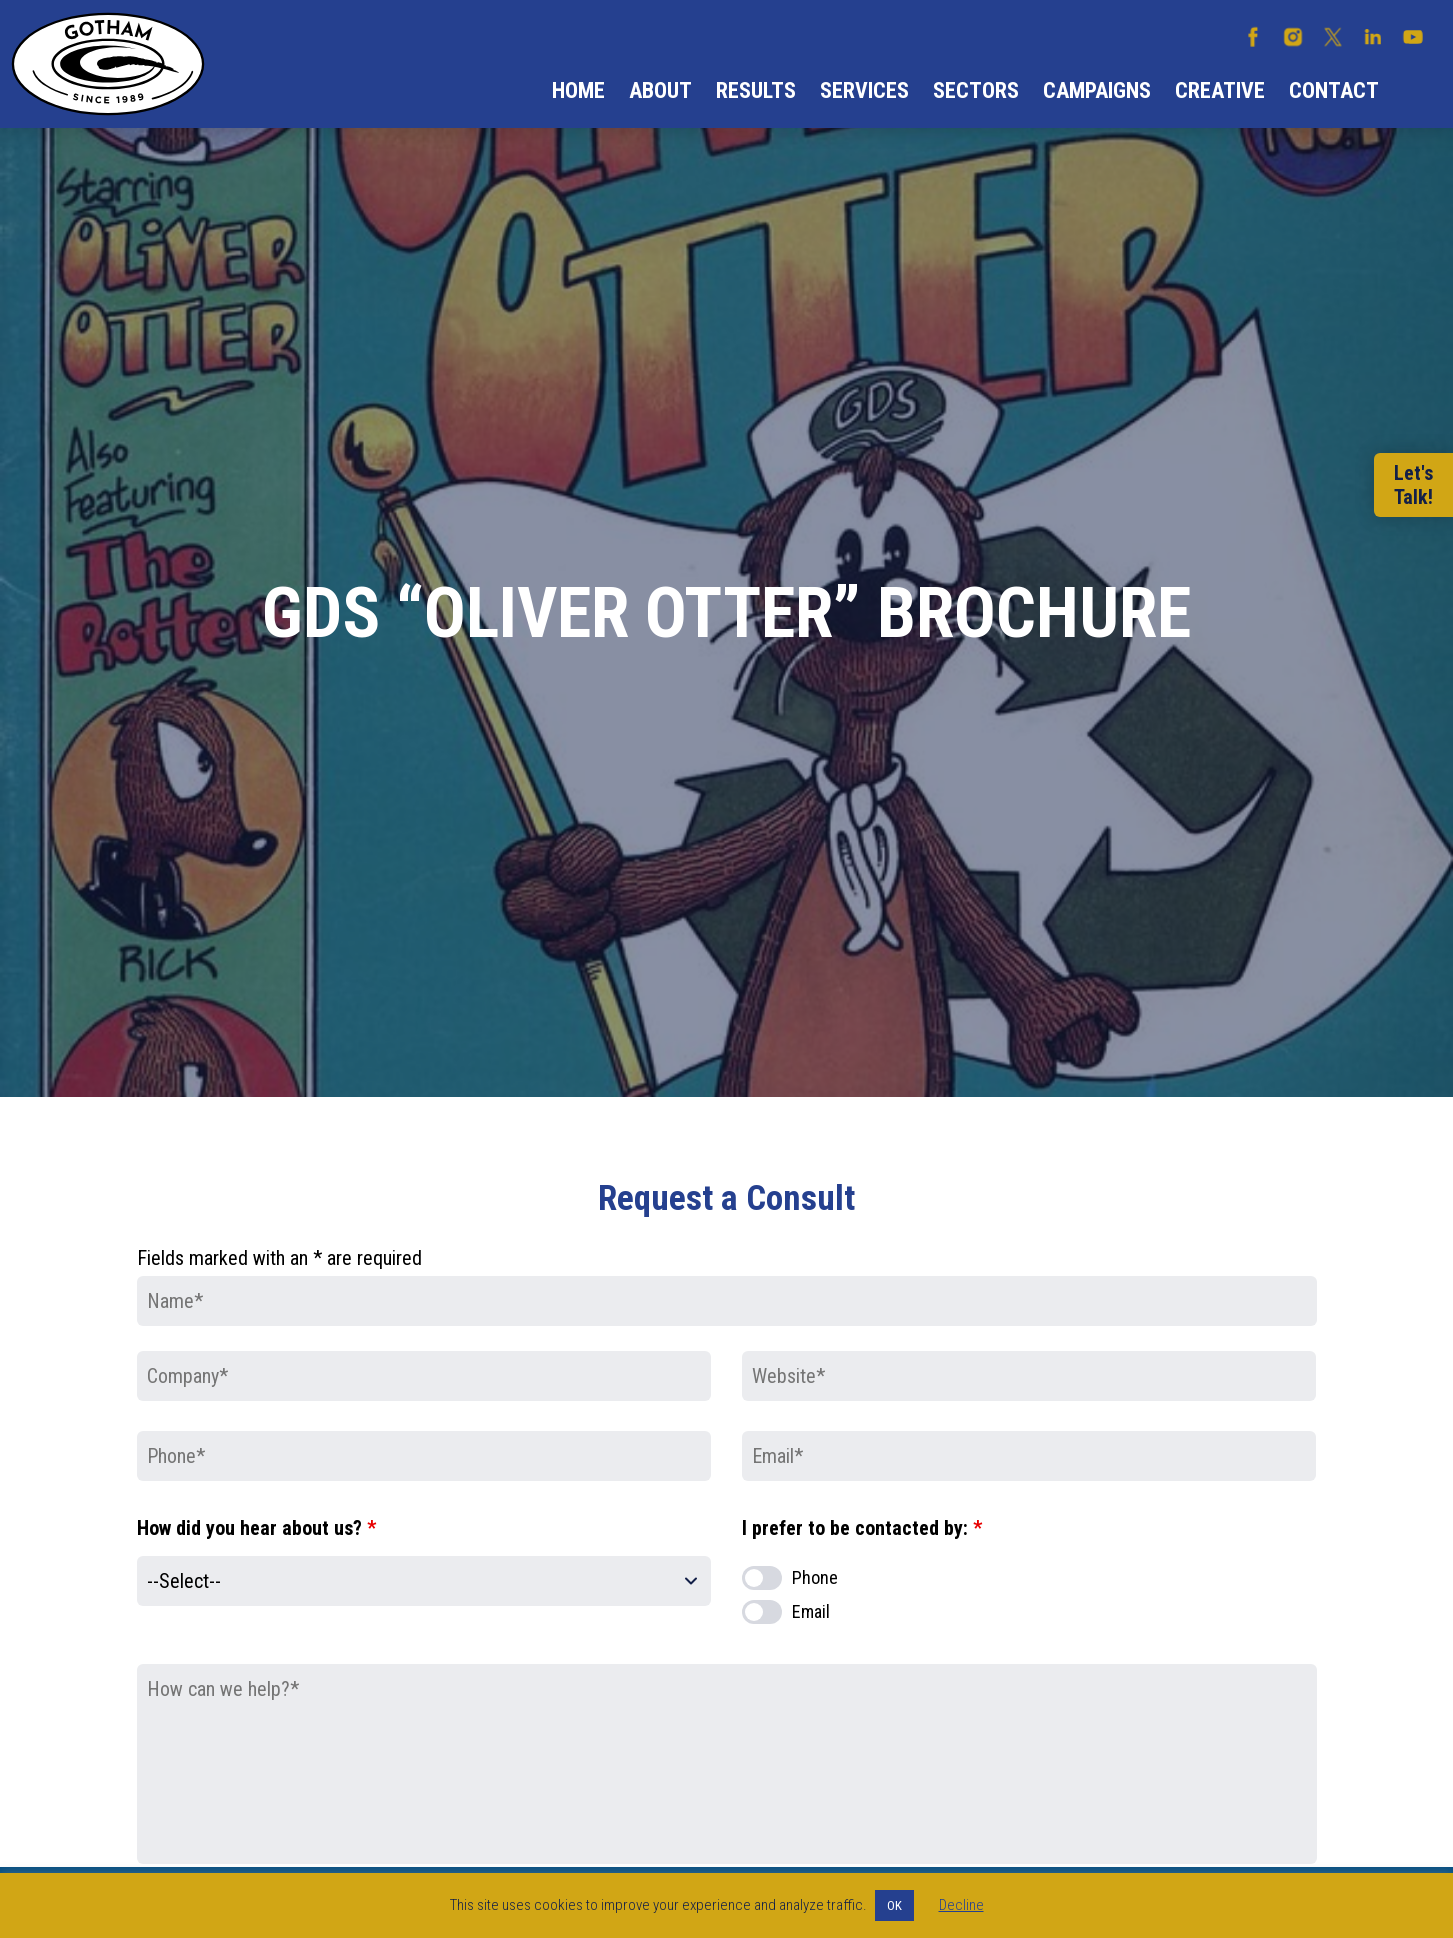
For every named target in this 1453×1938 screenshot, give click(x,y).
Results (756, 90)
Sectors (976, 90)
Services (864, 90)
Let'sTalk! (1413, 485)
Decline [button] (961, 1905)
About (660, 90)
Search (1416, 91)
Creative (1220, 90)
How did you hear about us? (256, 1528)
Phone (815, 1577)
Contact (1334, 90)
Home (578, 90)
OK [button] (894, 1905)
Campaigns (1097, 90)
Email (811, 1611)
